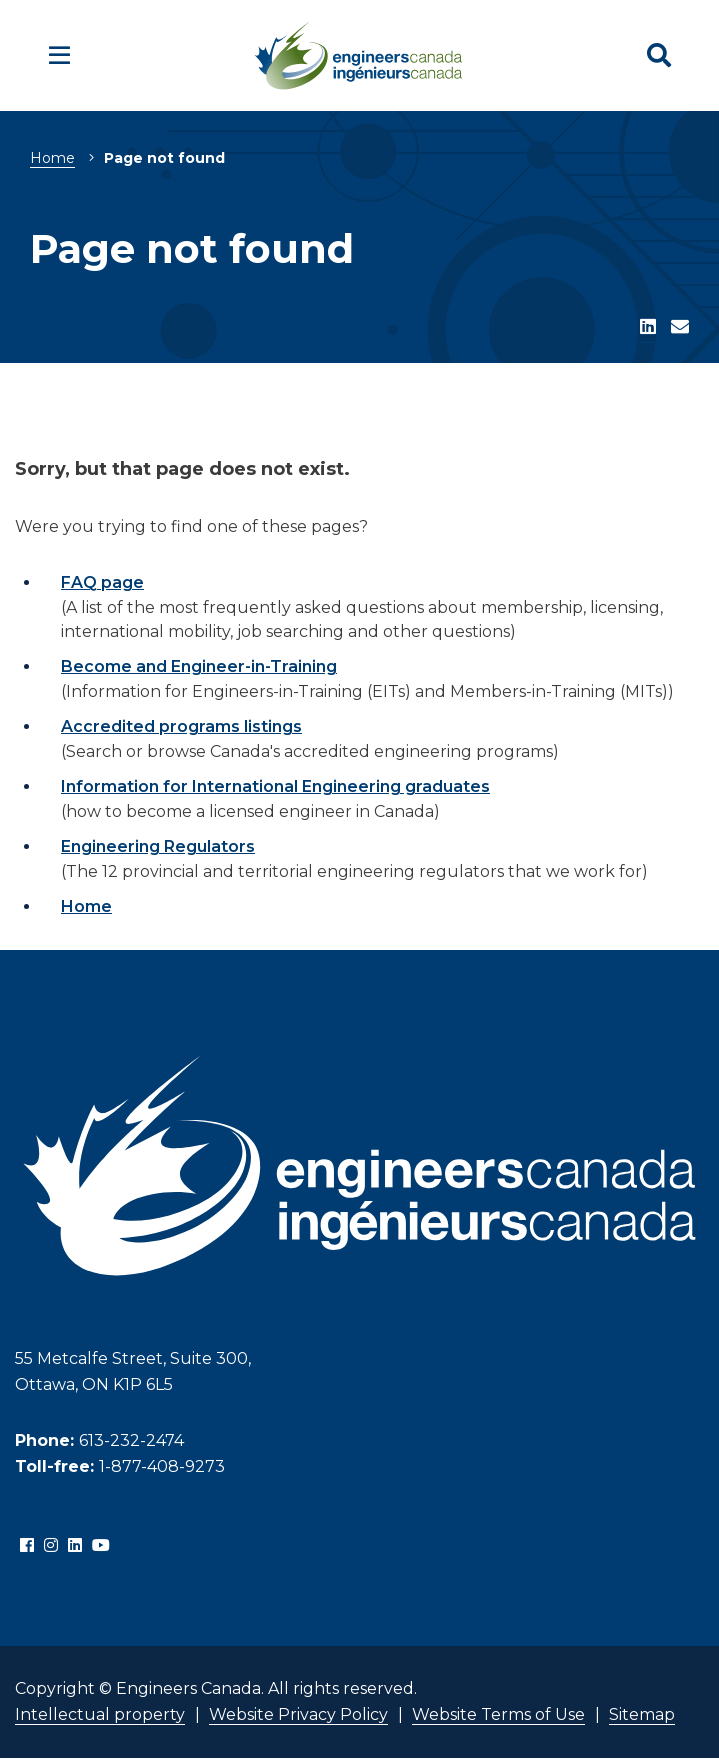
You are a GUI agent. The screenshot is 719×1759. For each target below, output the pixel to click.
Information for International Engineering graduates (275, 786)
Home (52, 158)
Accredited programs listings (181, 726)
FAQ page (102, 582)
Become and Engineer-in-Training (199, 666)
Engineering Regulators (158, 846)
